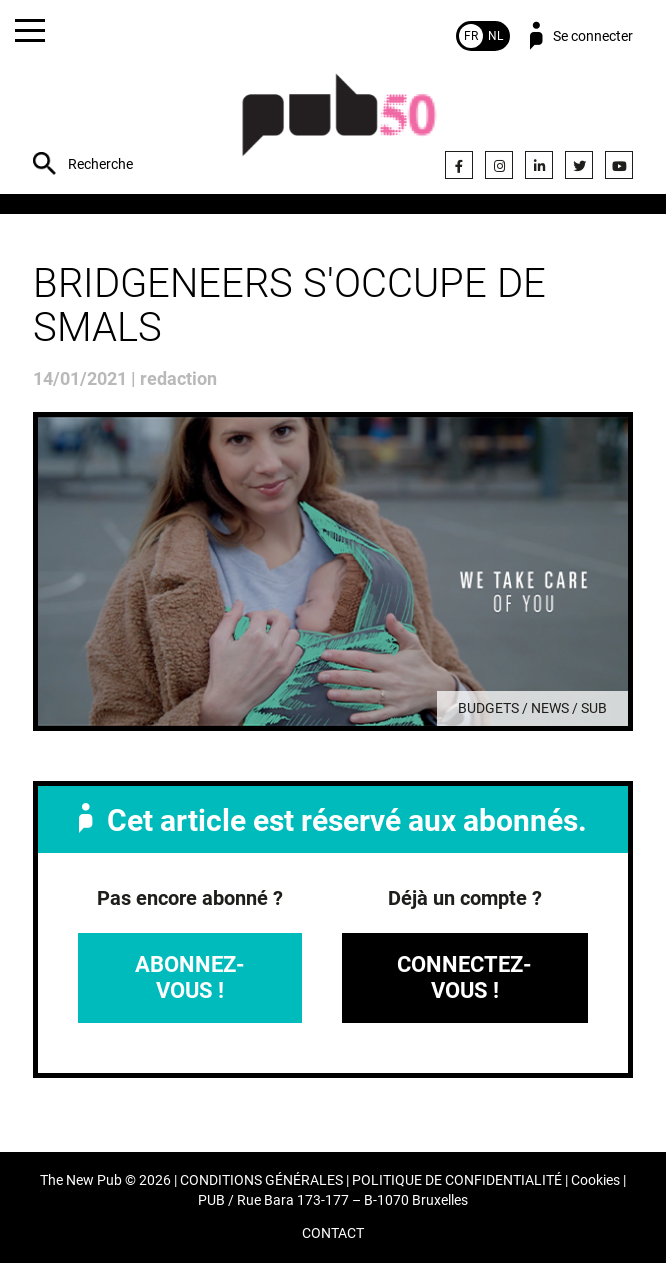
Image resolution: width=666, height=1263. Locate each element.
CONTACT (333, 1233)
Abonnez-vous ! (190, 977)
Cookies (595, 1180)
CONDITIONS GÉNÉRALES (261, 1180)
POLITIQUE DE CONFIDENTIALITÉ (457, 1180)
